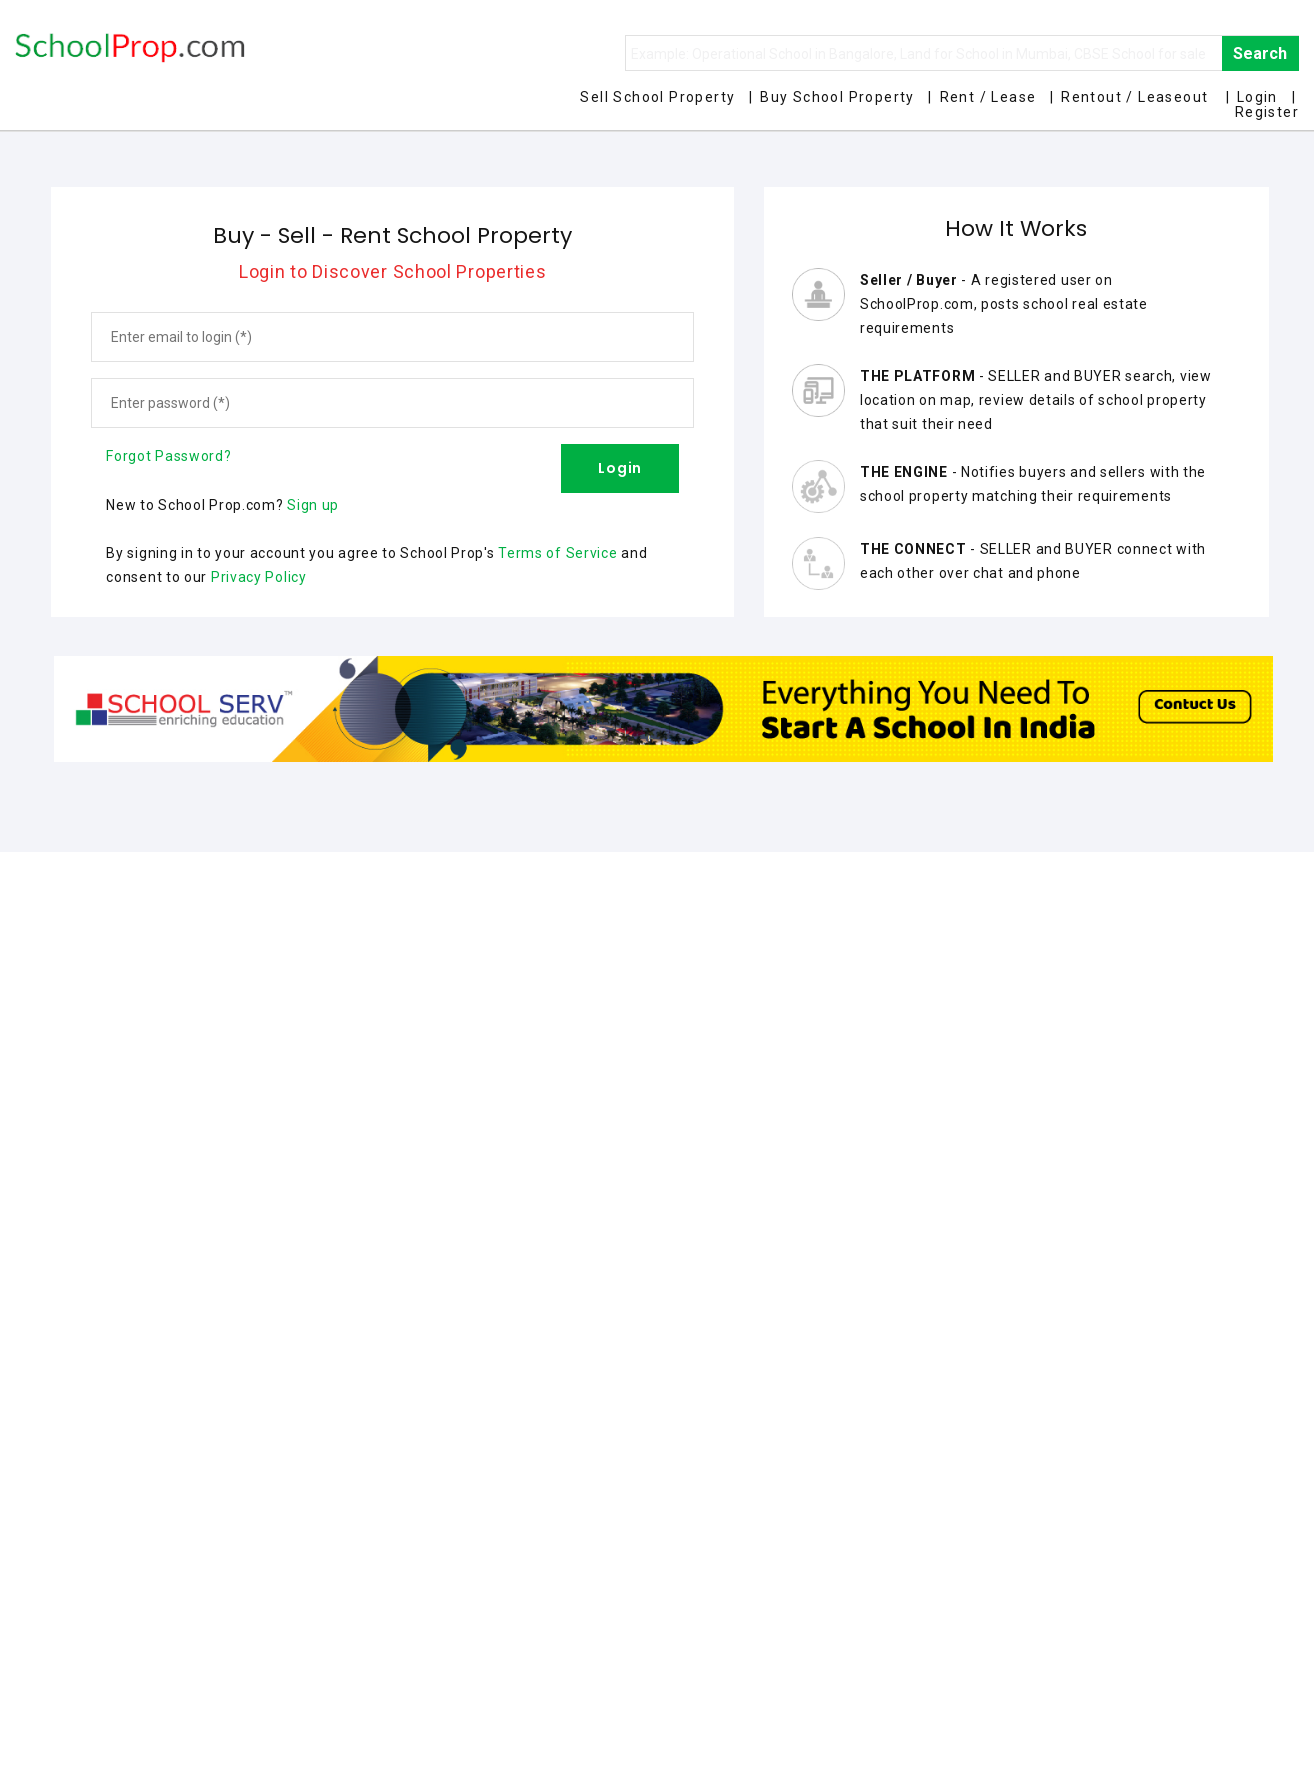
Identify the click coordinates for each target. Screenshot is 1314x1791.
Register (1267, 112)
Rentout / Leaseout (1134, 97)
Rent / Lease (988, 97)
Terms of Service (557, 553)
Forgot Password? (168, 456)
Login (1257, 97)
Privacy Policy (259, 577)
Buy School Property (837, 97)
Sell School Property (657, 97)
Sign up (313, 505)
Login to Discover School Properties (393, 271)
